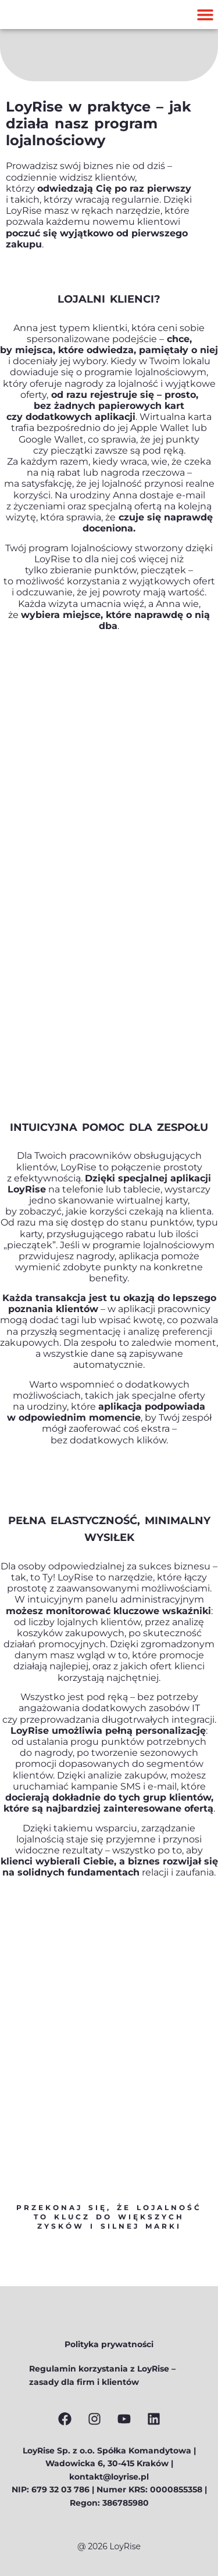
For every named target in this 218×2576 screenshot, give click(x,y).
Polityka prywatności (109, 2344)
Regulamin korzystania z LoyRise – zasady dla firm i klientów (102, 2375)
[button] (205, 15)
